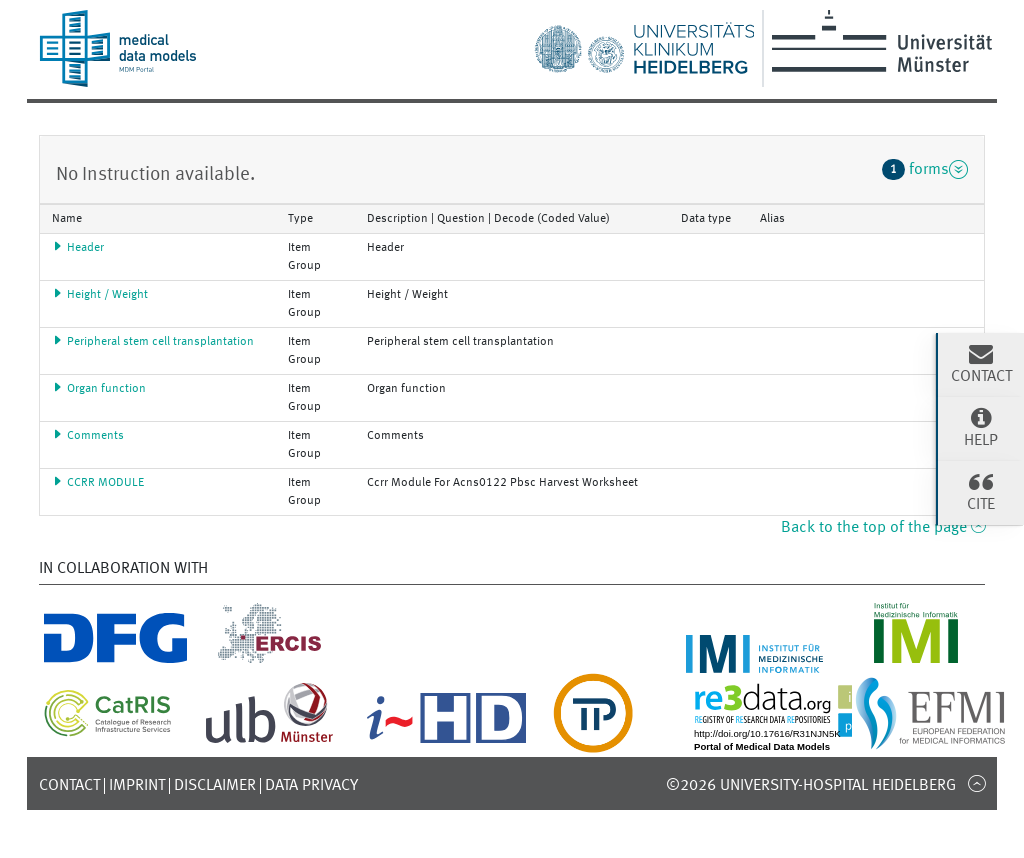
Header (78, 248)
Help (981, 427)
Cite (981, 491)
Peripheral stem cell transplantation (153, 342)
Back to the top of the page (883, 528)
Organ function (99, 389)
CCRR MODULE (98, 483)
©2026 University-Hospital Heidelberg (811, 786)
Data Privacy (311, 786)
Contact (69, 786)
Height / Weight (100, 295)
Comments (88, 436)
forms (925, 169)
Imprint (137, 786)
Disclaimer (215, 786)
